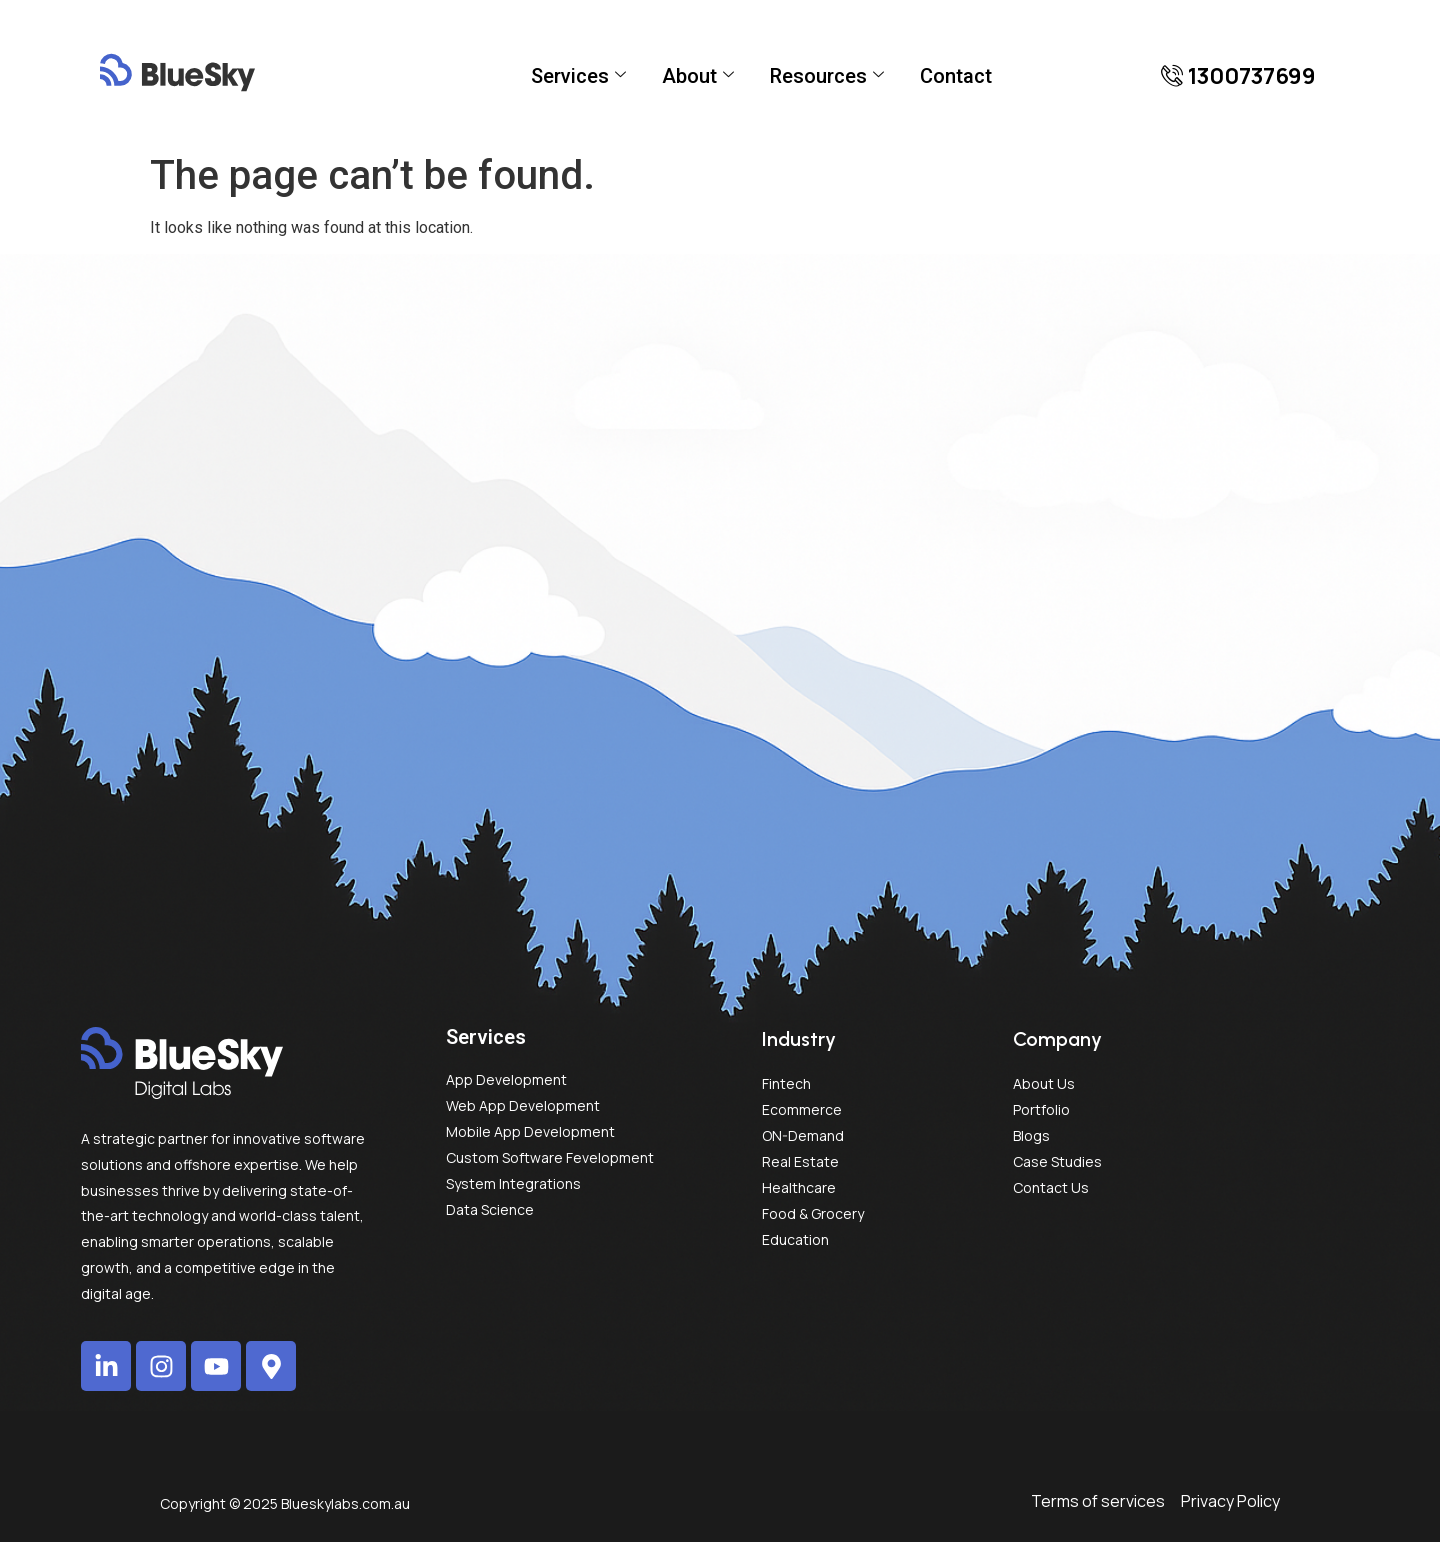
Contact (956, 76)
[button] (1238, 76)
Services (578, 76)
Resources (827, 76)
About (698, 76)
